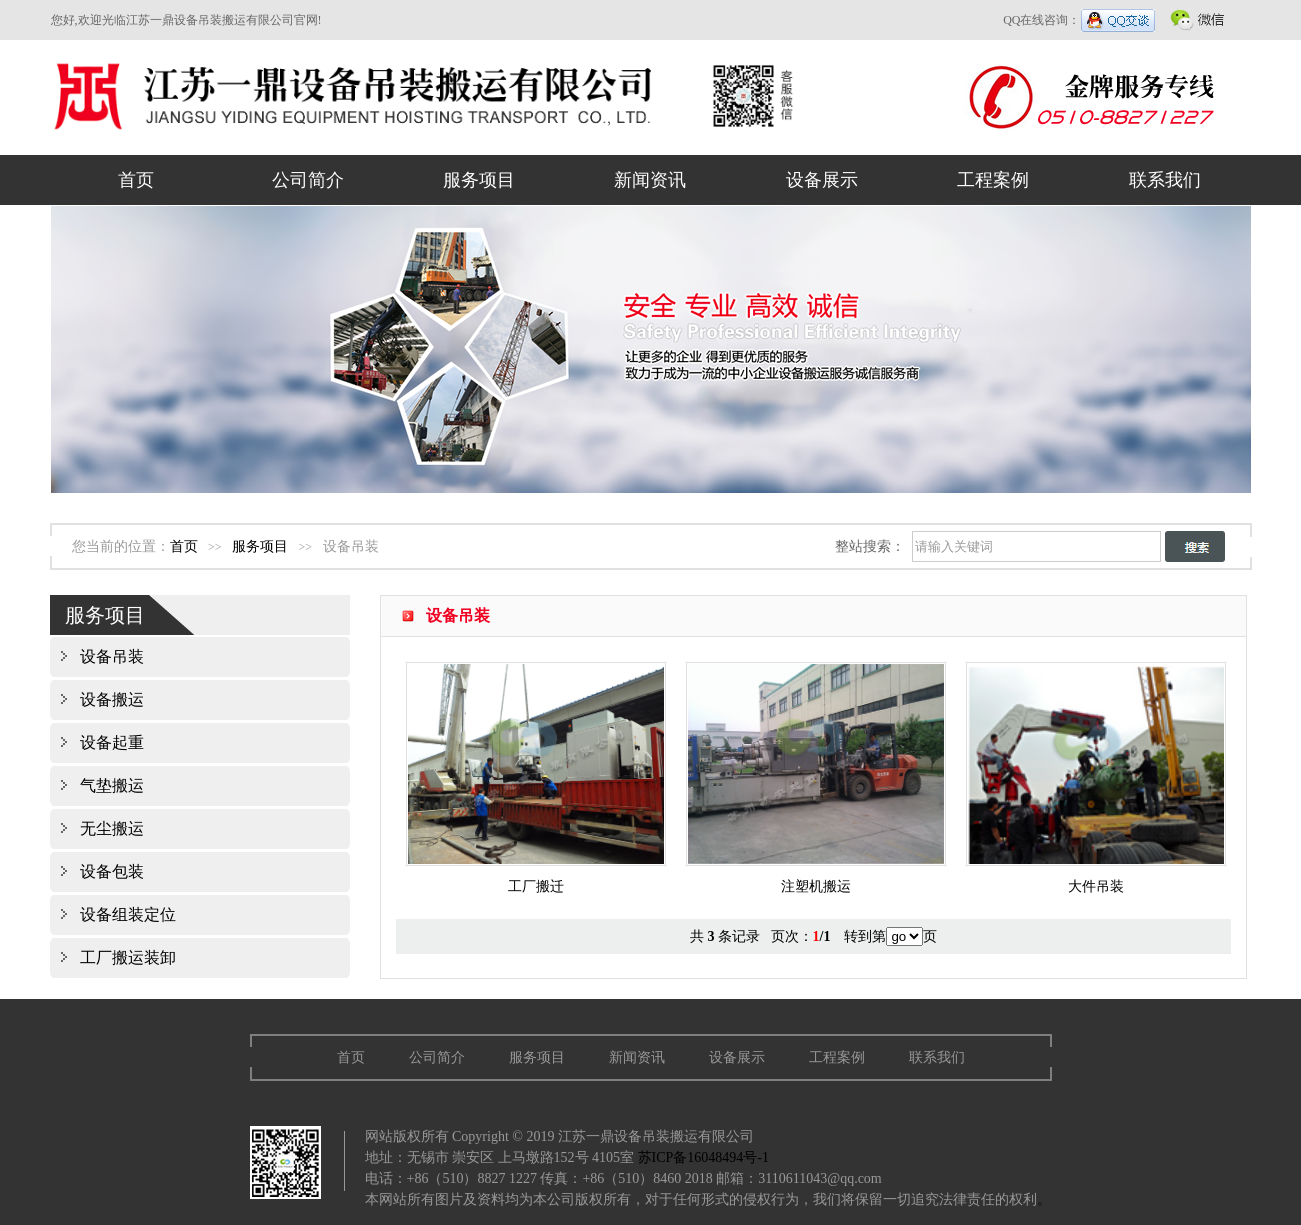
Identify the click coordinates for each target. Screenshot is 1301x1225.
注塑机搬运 (816, 878)
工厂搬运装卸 (128, 957)
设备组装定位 (128, 914)
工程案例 (993, 180)
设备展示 (822, 180)
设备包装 (112, 871)
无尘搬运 (112, 828)
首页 (136, 180)
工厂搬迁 (536, 878)
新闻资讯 (650, 180)
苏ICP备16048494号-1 (703, 1157)
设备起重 (112, 742)
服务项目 (479, 180)
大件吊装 (1096, 878)
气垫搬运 (112, 785)
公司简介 (308, 180)
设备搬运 (112, 699)
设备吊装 (112, 656)
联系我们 (1165, 180)
